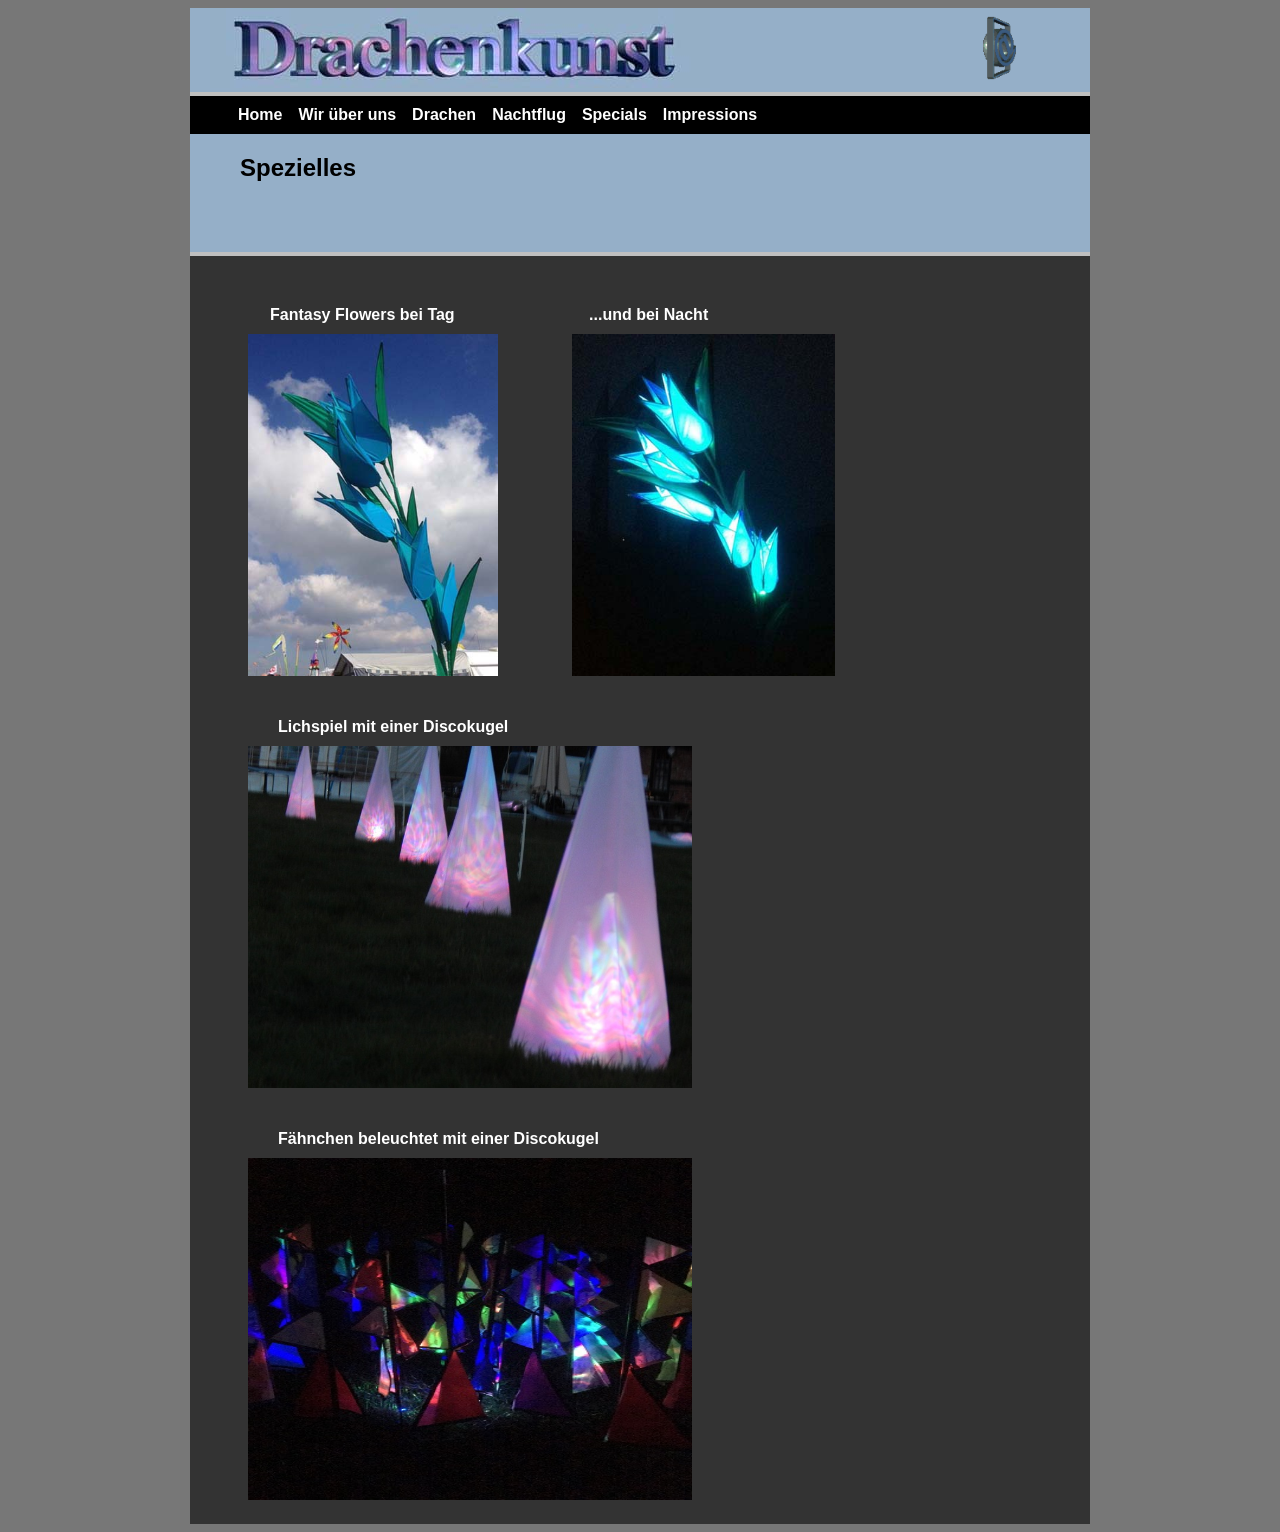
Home (260, 114)
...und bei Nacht (648, 314)
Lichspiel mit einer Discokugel (393, 726)
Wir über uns (347, 114)
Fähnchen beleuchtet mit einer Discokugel (438, 1138)
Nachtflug (529, 114)
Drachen (444, 114)
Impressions (710, 114)
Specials (614, 114)
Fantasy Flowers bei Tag (364, 314)
